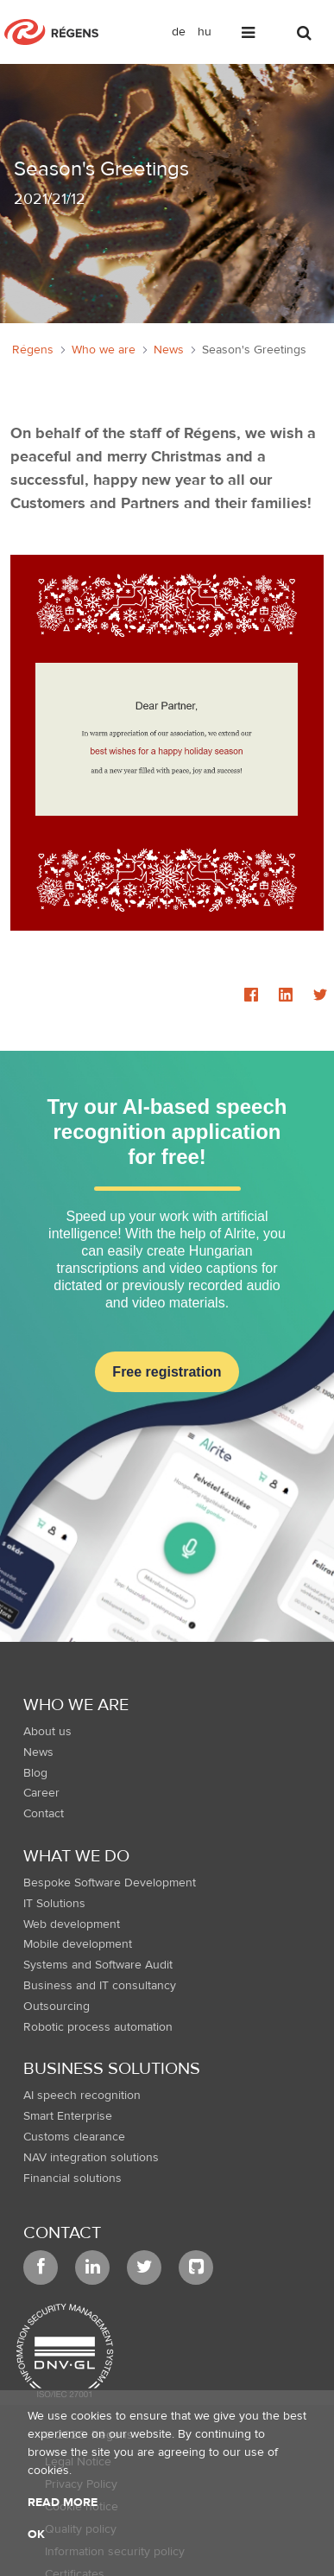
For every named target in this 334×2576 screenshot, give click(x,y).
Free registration (166, 1371)
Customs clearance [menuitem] (74, 2137)
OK (36, 2534)
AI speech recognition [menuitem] (82, 2095)
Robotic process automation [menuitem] (98, 2027)
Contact (62, 2232)
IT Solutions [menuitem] (54, 1903)
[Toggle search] (305, 36)
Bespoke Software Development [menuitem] (109, 1883)
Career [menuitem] (41, 1793)
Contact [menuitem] (43, 1814)
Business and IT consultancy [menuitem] (99, 1986)
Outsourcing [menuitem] (56, 2006)
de (179, 32)
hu (204, 32)
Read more (63, 2502)
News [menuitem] (38, 1752)
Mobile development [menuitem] (77, 1944)
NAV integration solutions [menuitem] (91, 2158)
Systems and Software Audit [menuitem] (98, 1965)
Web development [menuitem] (71, 1924)
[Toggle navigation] (249, 36)
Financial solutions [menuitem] (72, 2178)
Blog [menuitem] (35, 1773)
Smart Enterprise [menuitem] (67, 2116)
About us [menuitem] (47, 1732)
